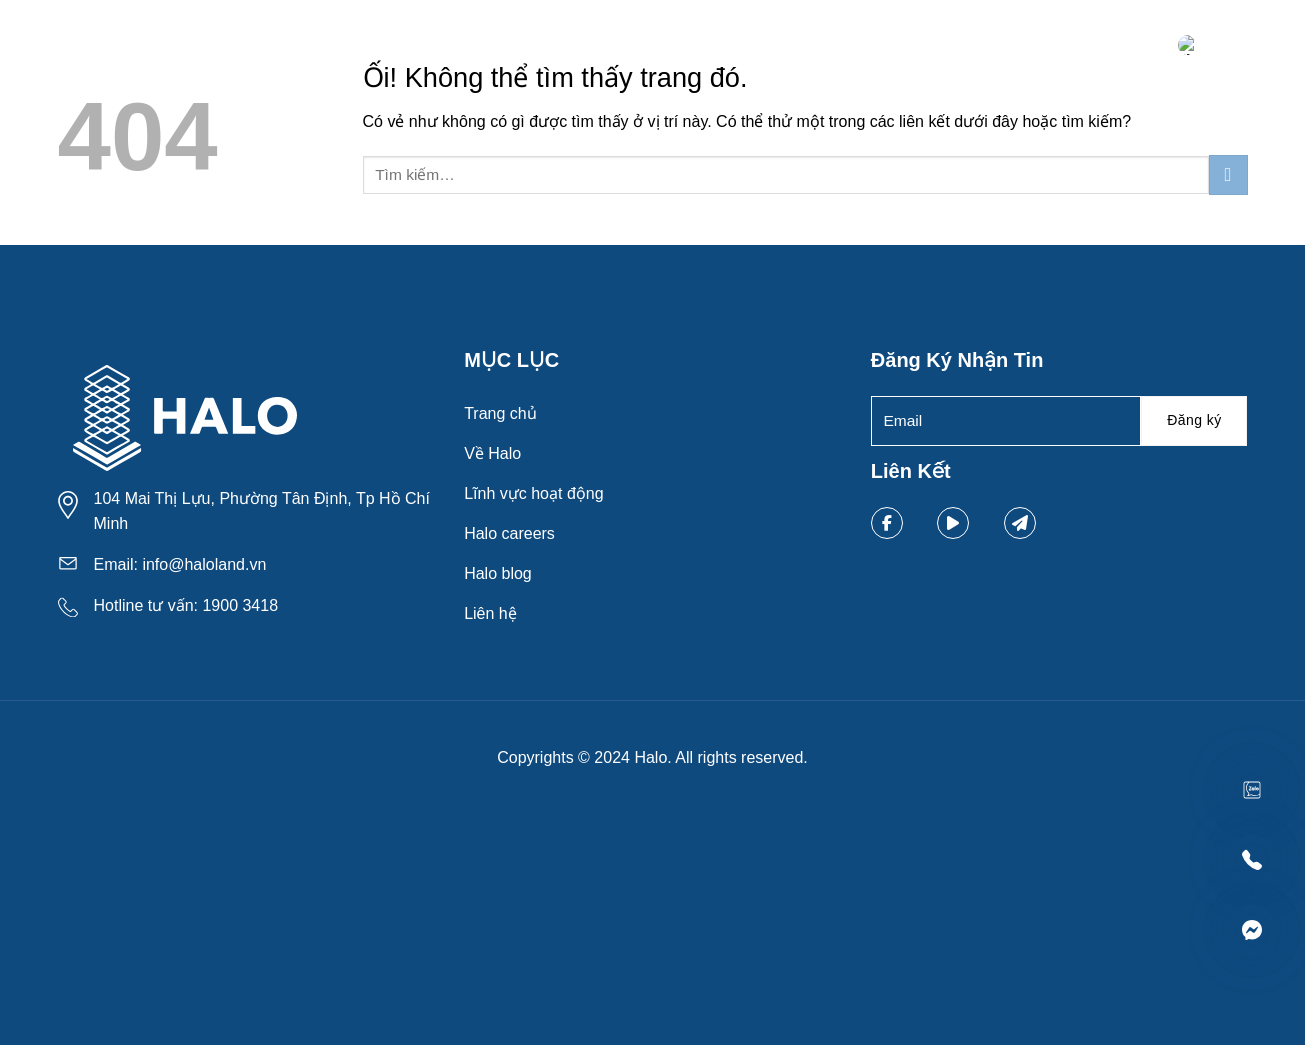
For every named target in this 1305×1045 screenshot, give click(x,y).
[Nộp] (1228, 174)
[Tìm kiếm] (1156, 47)
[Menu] (1230, 48)
